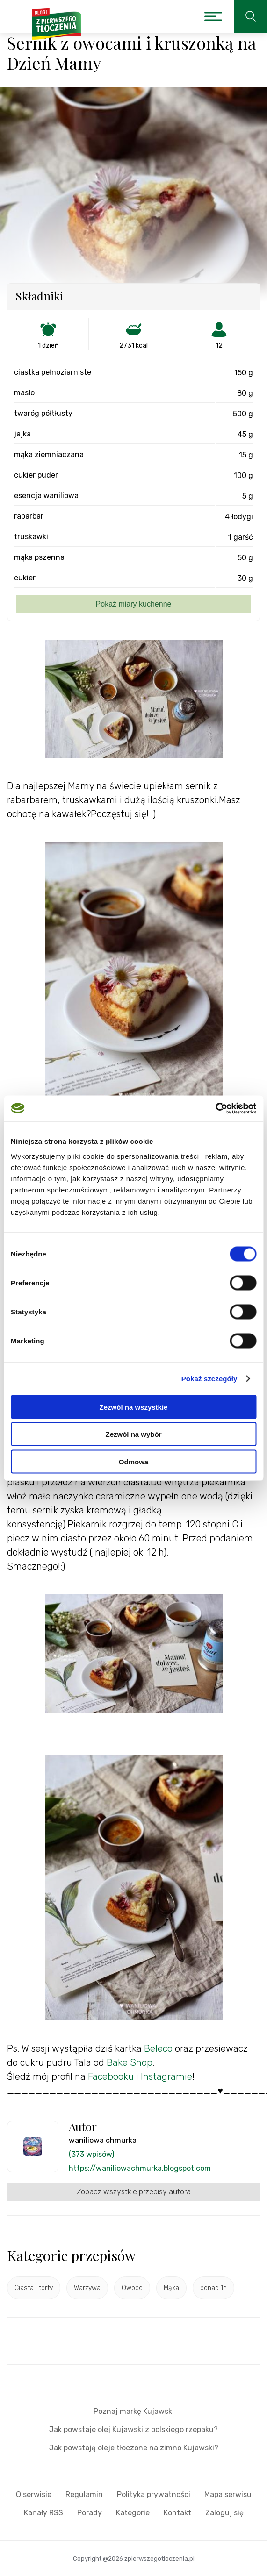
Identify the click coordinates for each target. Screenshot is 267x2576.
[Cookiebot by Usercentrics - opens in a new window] (215, 1108)
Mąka (171, 2288)
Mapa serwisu (228, 2494)
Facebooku (111, 2076)
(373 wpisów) (91, 2154)
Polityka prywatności (153, 2494)
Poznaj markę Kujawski (134, 2411)
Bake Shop (129, 2062)
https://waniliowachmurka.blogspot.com (140, 2168)
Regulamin (84, 2494)
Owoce (132, 2288)
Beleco (158, 2048)
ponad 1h (213, 2288)
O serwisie (33, 2494)
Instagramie (166, 2076)
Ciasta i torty (33, 2288)
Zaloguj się (224, 2512)
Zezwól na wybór (133, 1434)
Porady (89, 2512)
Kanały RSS (43, 2512)
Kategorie (133, 2512)
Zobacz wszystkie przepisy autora (134, 2191)
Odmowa (133, 1461)
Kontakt (177, 2512)
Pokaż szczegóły (209, 1379)
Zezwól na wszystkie (134, 1407)
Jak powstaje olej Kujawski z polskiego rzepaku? (133, 2429)
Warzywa (87, 2288)
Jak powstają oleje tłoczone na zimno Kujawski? (133, 2447)
